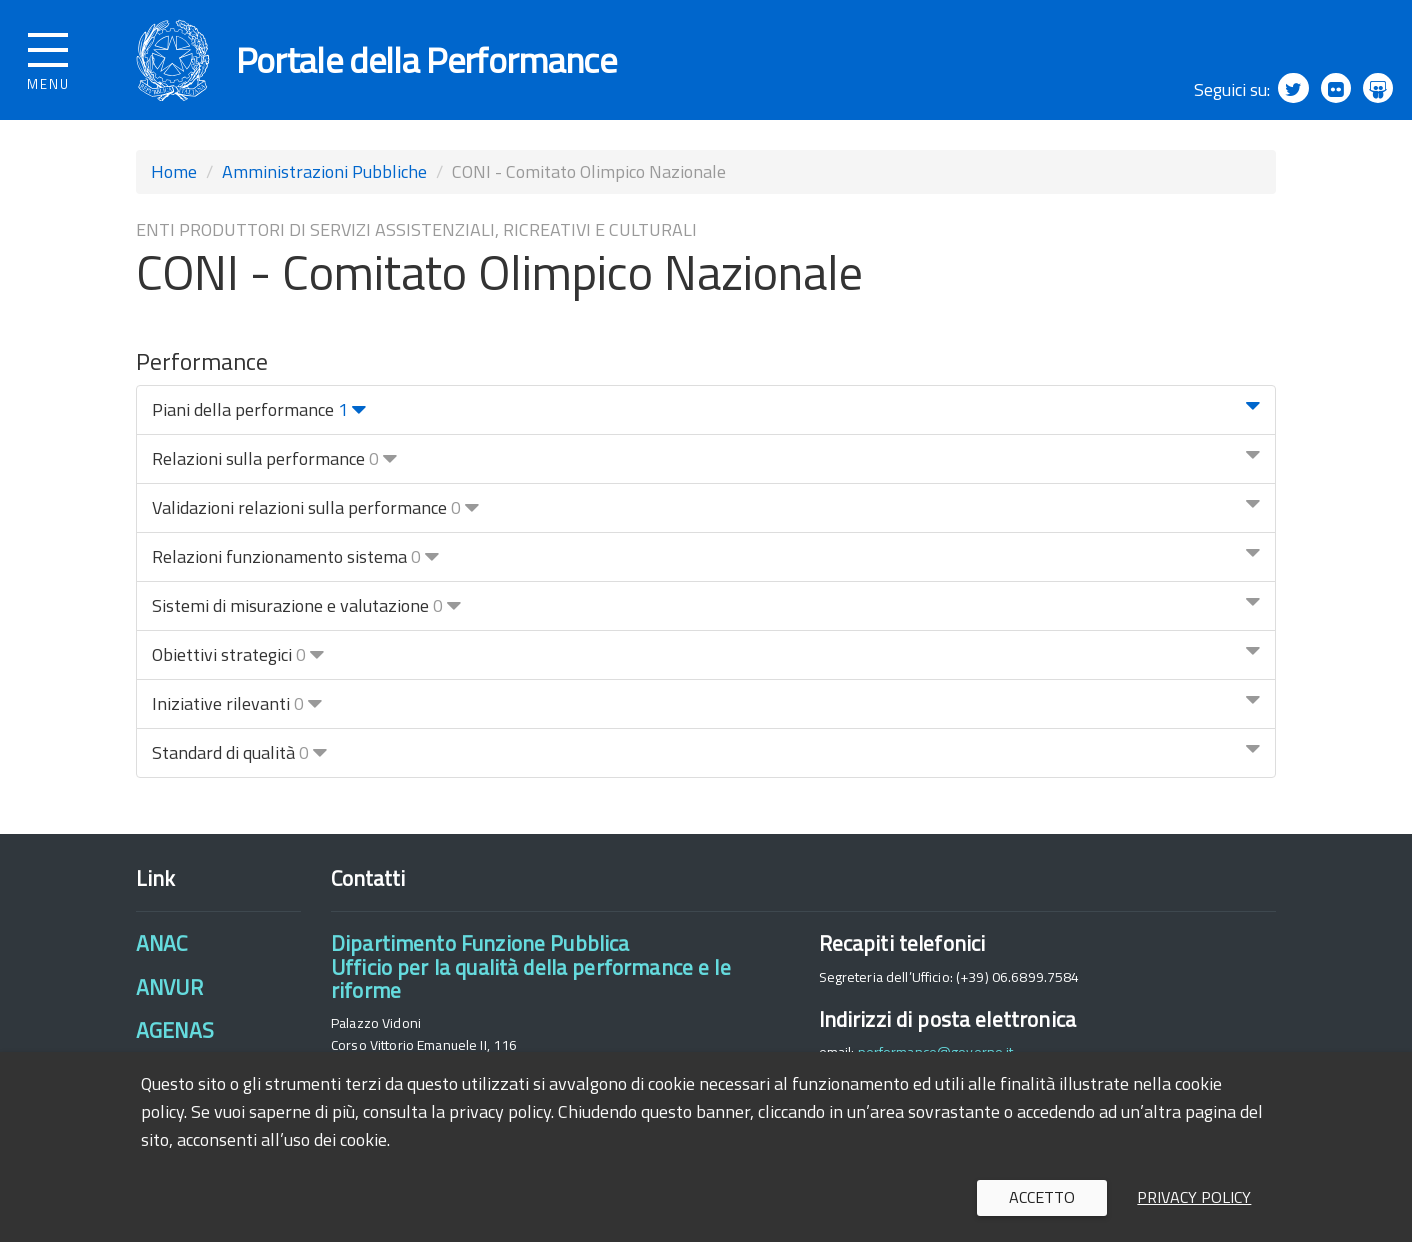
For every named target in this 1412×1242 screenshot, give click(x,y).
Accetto (1042, 1197)
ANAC (162, 944)
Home (174, 171)
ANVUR (169, 987)
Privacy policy (1194, 1197)
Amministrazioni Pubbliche (324, 171)
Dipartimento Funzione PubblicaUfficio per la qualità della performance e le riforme (531, 967)
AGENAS (175, 1030)
